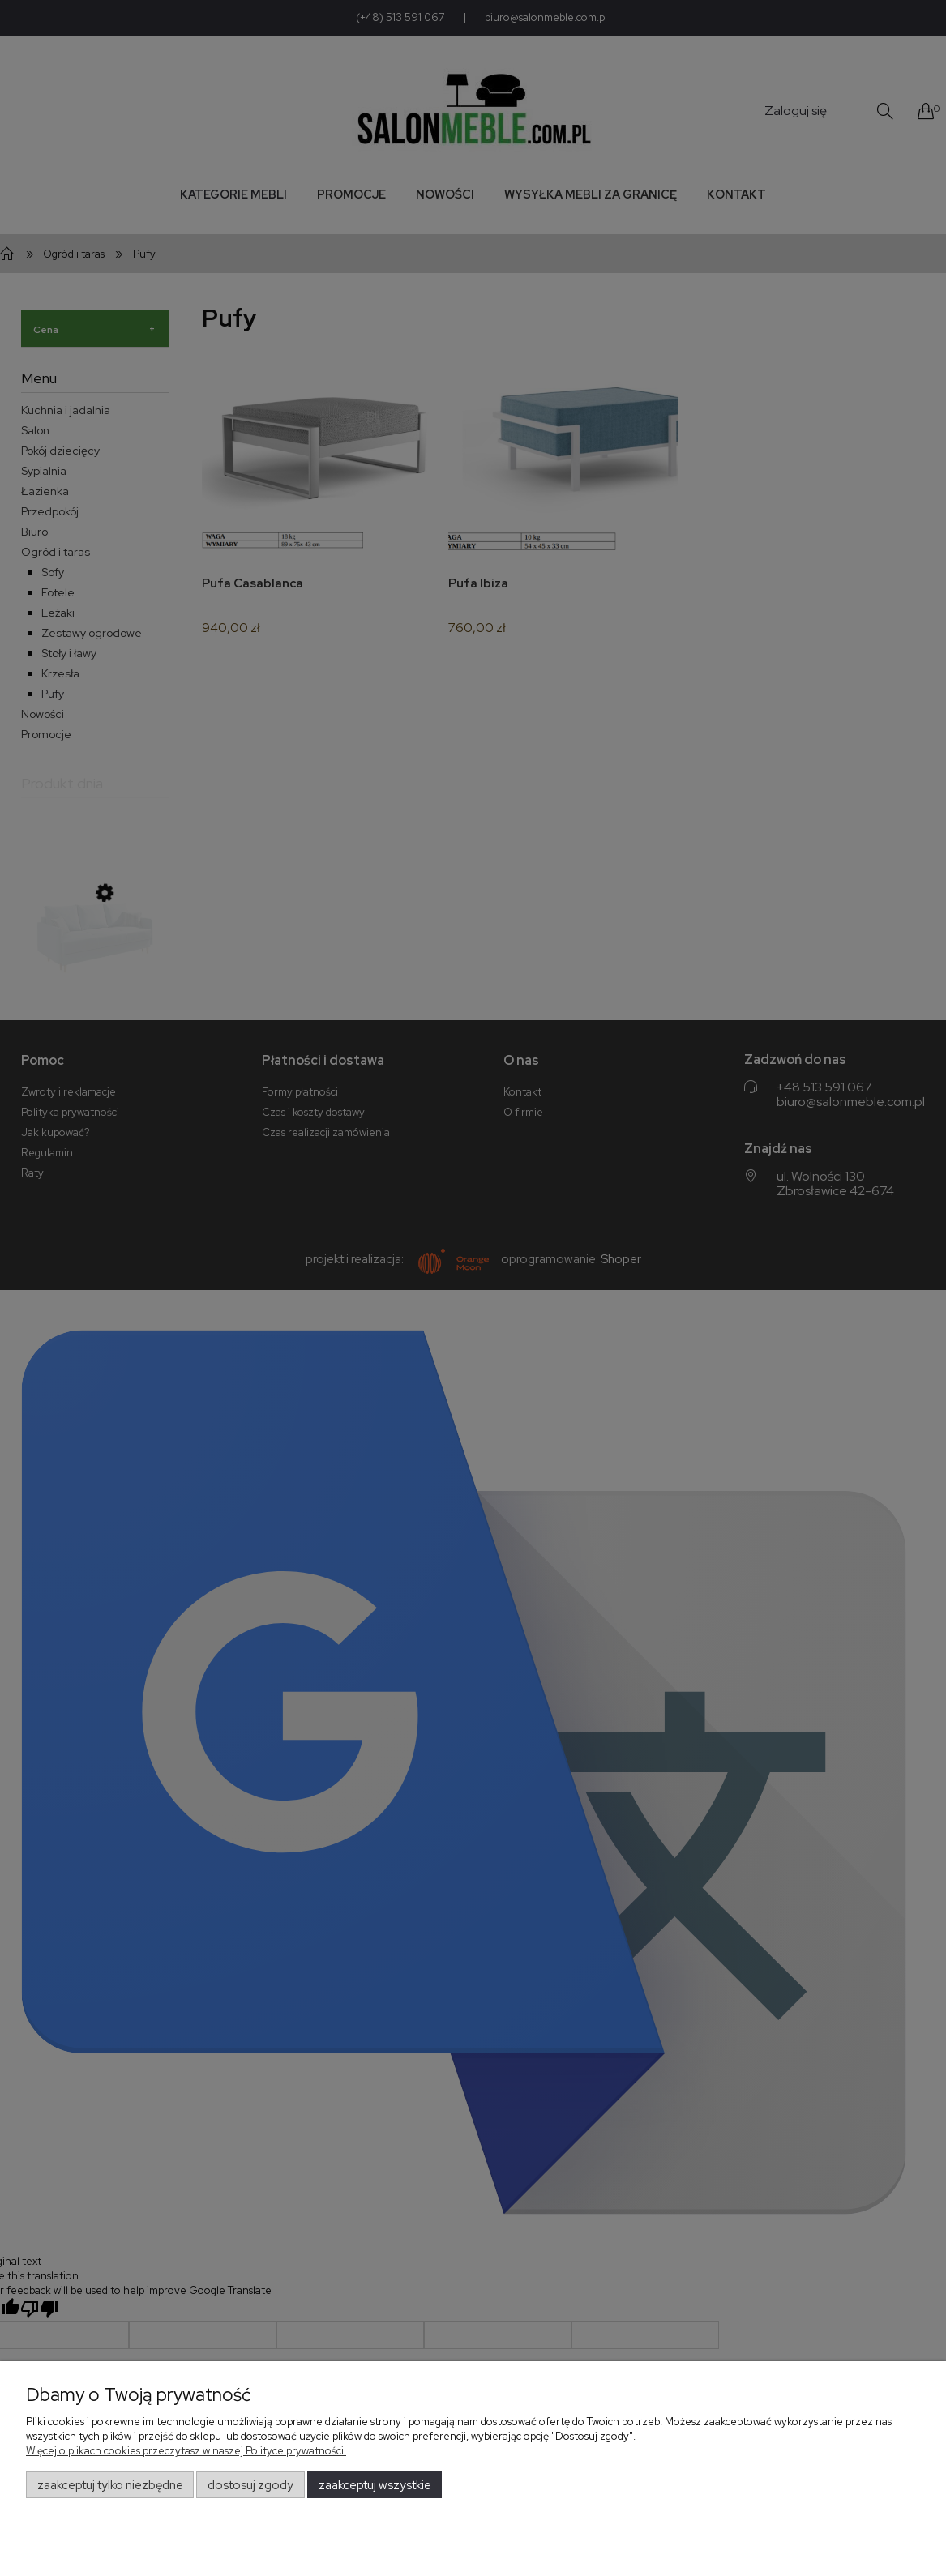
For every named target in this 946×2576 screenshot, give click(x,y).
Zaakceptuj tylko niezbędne (110, 2485)
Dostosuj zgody (250, 2485)
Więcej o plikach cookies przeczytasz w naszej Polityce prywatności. (186, 2451)
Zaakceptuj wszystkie (375, 2485)
